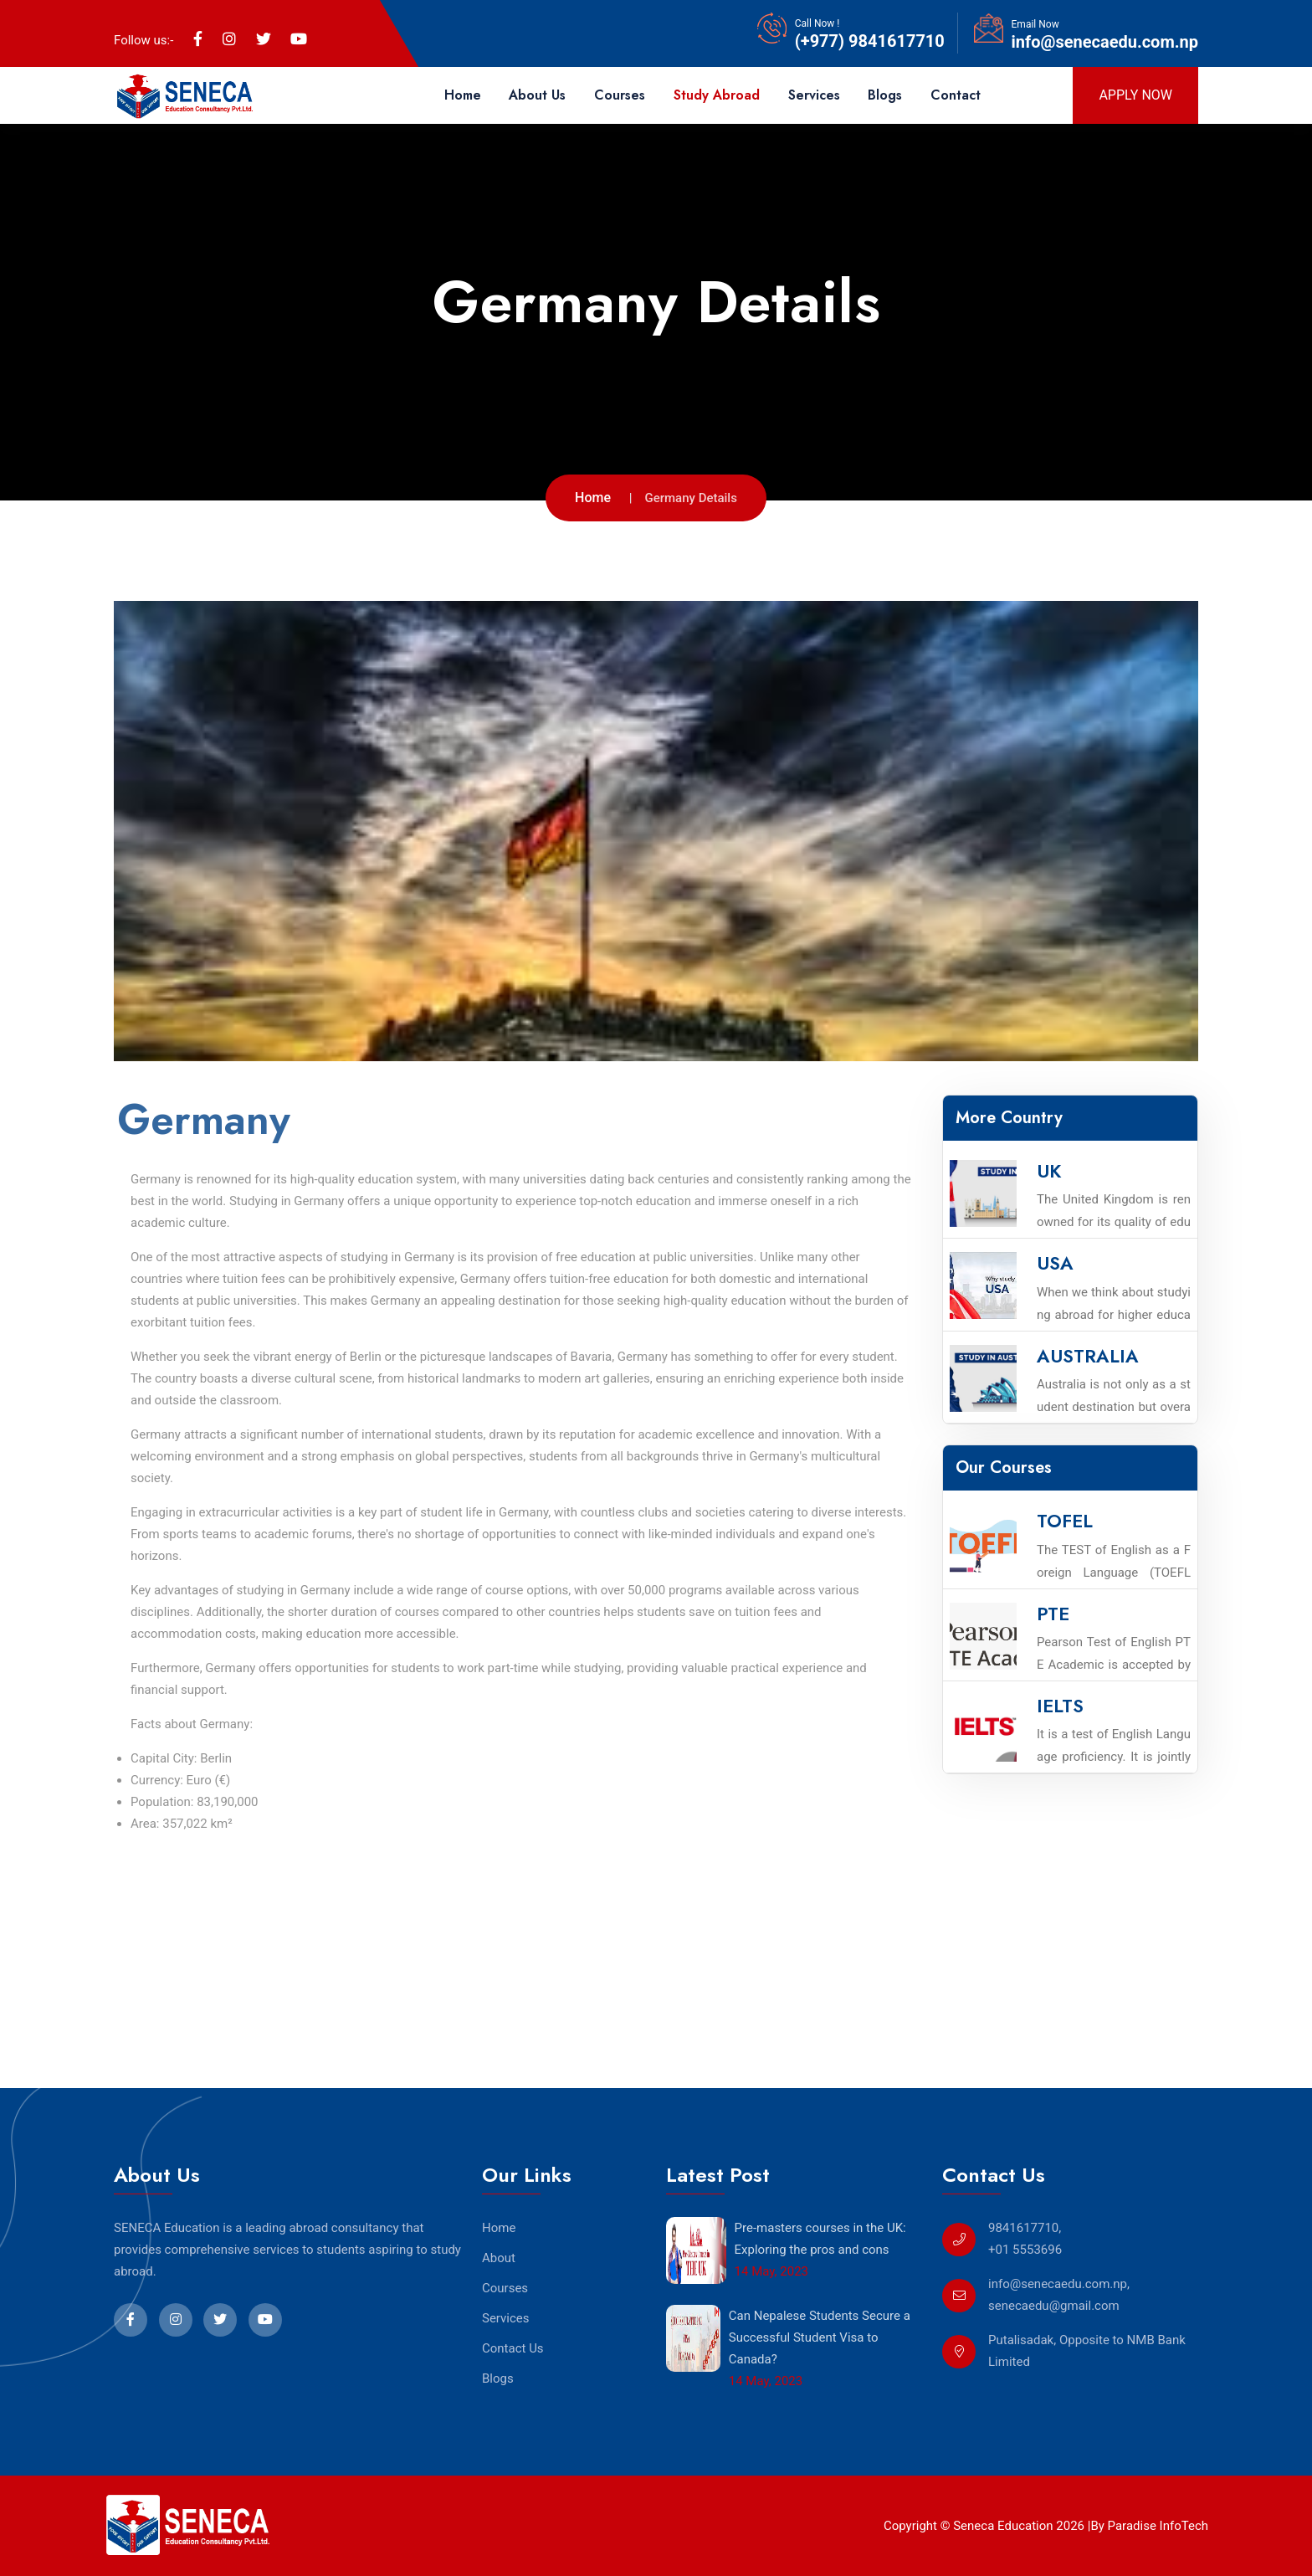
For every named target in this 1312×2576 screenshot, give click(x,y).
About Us (537, 95)
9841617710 (1023, 2227)
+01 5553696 (1025, 2249)
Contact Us (513, 2348)
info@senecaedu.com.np (1105, 42)
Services (814, 95)
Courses (619, 95)
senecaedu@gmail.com (1054, 2305)
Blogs (885, 95)
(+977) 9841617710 (870, 41)
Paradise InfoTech (1156, 2525)
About (498, 2258)
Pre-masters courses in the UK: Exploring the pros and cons (820, 2238)
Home (462, 95)
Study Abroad (717, 95)
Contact (955, 95)
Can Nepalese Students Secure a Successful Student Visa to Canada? (819, 2337)
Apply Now (1135, 95)
